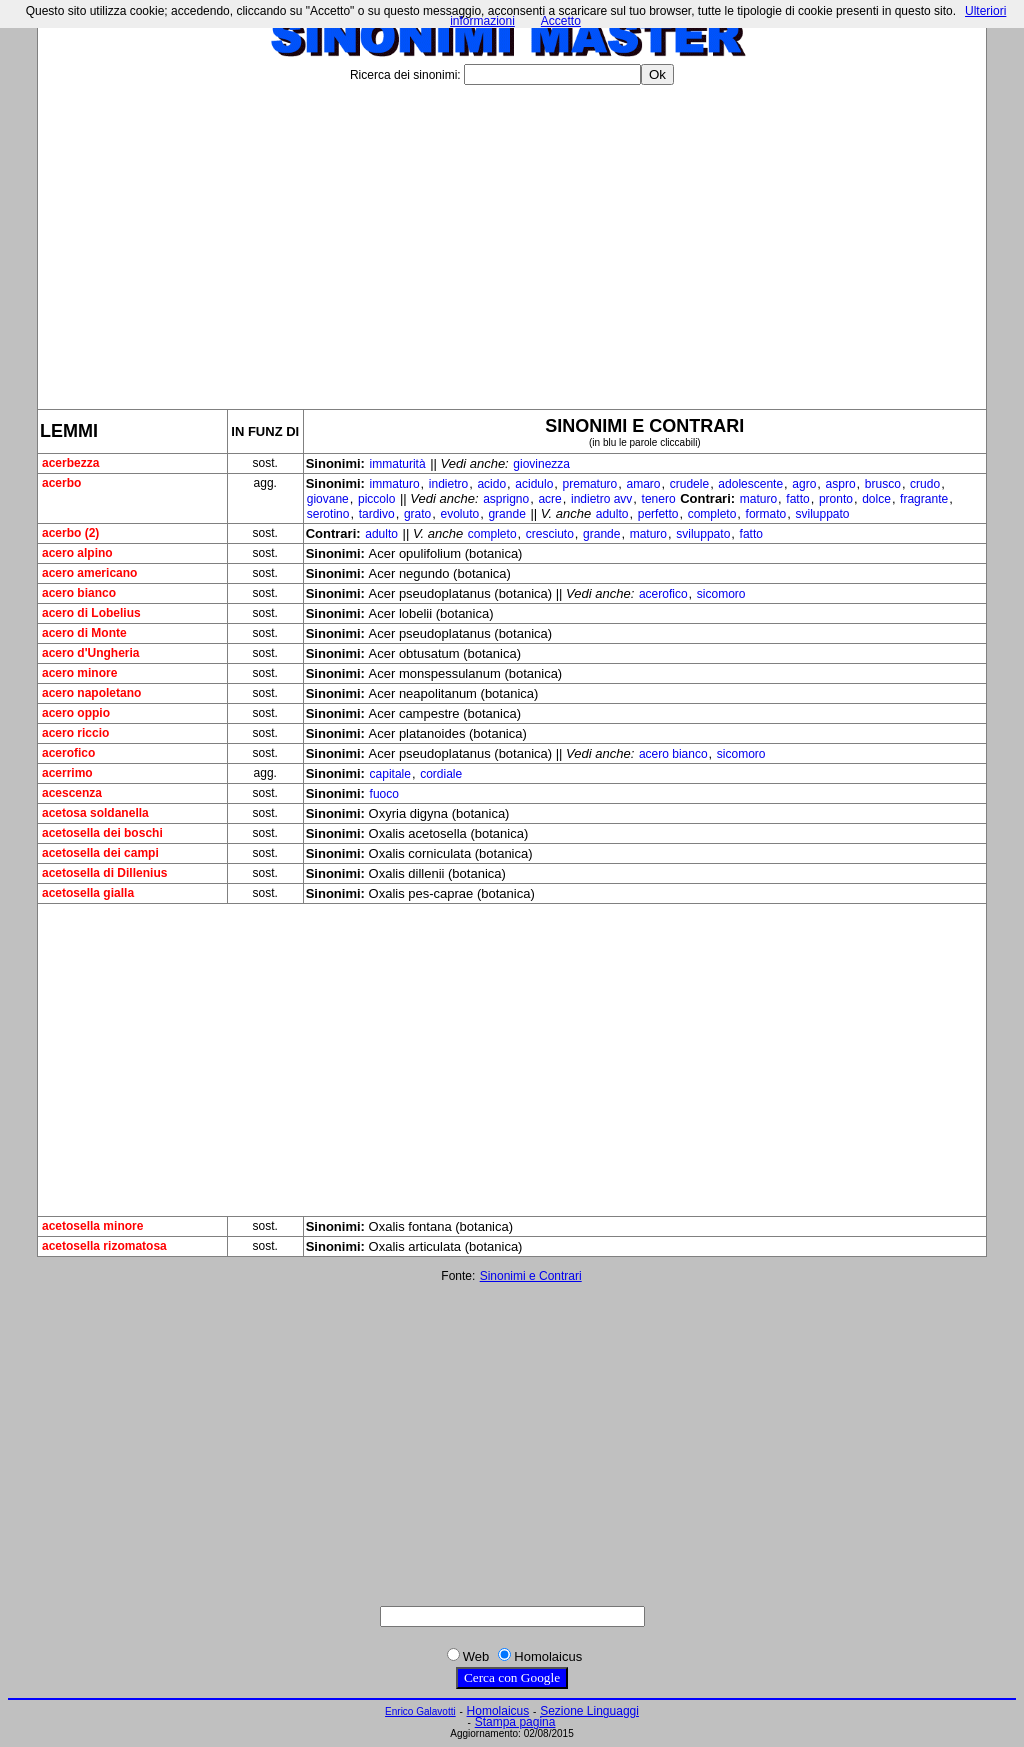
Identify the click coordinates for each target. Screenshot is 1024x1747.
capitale (390, 774)
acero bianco (673, 754)
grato (417, 514)
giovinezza (541, 464)
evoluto (460, 514)
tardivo (377, 514)
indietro (448, 484)
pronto (836, 499)
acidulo (534, 484)
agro (804, 484)
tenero (659, 499)
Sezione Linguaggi (589, 1711)
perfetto (658, 514)
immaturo (395, 484)
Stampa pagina (515, 1722)
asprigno (506, 499)
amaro (644, 484)
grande (506, 514)
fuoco (384, 794)
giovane (328, 499)
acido (491, 484)
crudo (925, 484)
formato (766, 514)
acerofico (663, 594)
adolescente (750, 484)
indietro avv (601, 499)
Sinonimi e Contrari (531, 1276)
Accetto (561, 21)
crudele (689, 484)
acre (549, 499)
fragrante (924, 499)
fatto (797, 499)
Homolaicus (498, 1711)
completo (712, 514)
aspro (841, 484)
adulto (612, 514)
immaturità (398, 464)
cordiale (441, 774)
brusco (883, 484)
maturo (758, 499)
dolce (876, 499)
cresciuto (550, 534)
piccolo (376, 499)
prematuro (590, 484)
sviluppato (823, 514)
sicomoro (721, 594)
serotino (328, 514)
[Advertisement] (512, 239)
